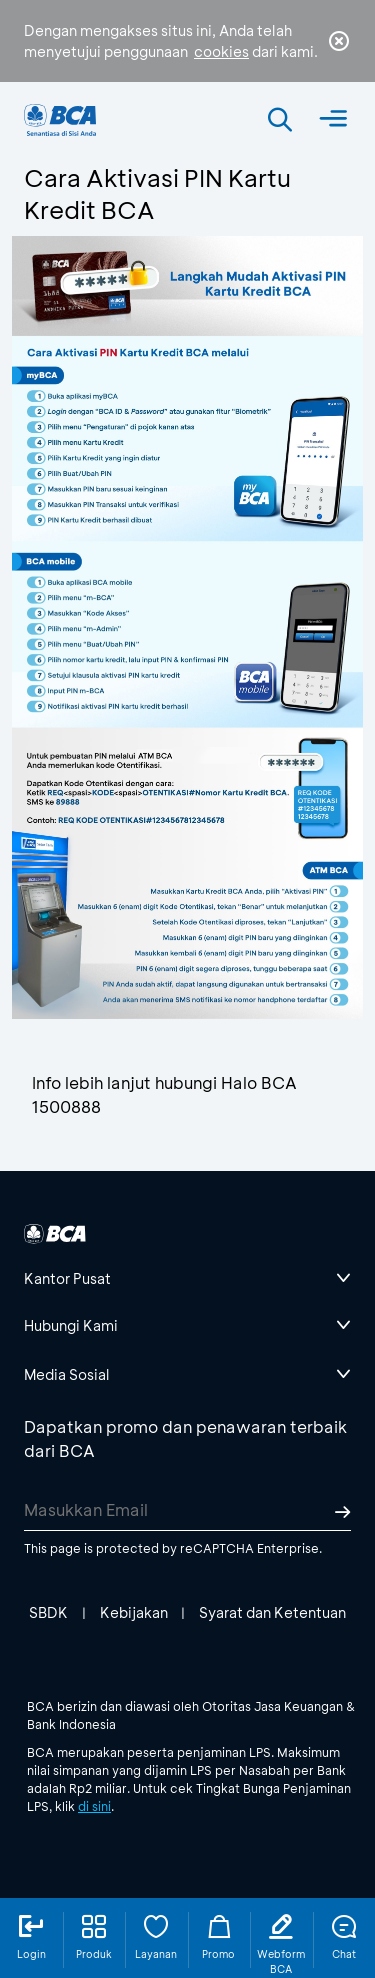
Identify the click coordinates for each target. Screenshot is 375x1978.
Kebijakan (134, 1612)
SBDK (48, 1612)
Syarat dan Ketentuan (272, 1612)
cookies (221, 51)
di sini (94, 1806)
